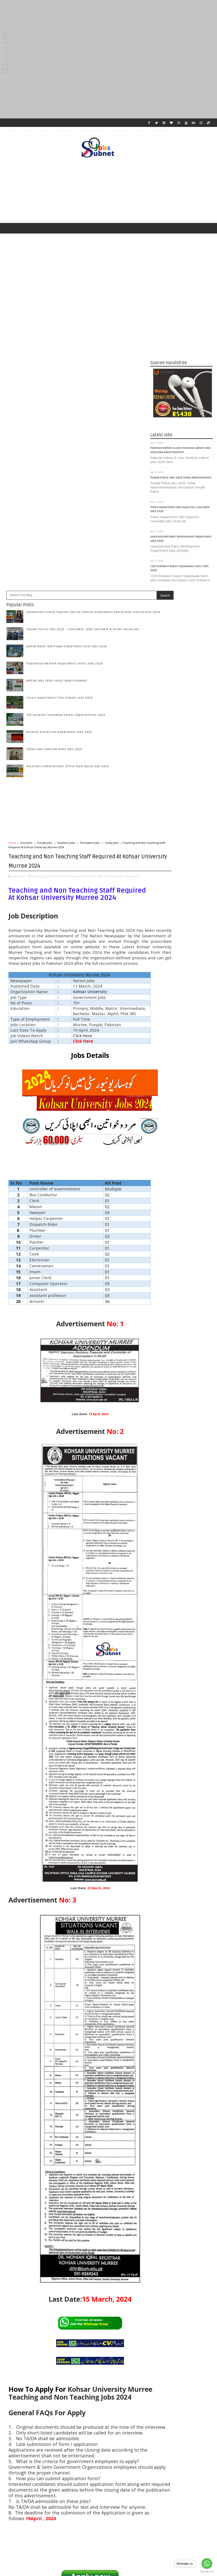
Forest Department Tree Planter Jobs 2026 (59, 407)
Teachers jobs (66, 552)
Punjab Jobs (44, 552)
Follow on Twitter (182, 866)
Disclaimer (120, 130)
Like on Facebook (182, 857)
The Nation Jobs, (114, 585)
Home (12, 130)
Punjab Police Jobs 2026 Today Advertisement (180, 479)
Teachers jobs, (93, 585)
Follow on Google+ (182, 875)
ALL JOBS (140, 130)
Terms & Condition (93, 130)
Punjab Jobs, (75, 585)
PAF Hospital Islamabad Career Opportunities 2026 (65, 424)
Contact (42, 130)
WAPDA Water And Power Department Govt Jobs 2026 (66, 355)
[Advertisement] (108, 29)
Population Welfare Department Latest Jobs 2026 (64, 373)
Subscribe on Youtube (182, 893)
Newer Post (17, 2472)
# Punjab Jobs (46, 2345)
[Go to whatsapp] (207, 2563)
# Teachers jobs (69, 2345)
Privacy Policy (64, 130)
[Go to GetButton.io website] (207, 2571)
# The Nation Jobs (95, 2345)
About (26, 130)
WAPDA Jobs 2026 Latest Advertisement (56, 390)
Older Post (136, 2472)
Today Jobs (112, 552)
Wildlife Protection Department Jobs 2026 (59, 441)
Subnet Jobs (38, 2497)
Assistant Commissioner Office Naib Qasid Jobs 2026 (67, 475)
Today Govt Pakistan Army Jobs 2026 (54, 458)
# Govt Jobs (25, 2345)
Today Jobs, (132, 585)
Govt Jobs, (60, 585)
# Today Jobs (119, 2345)
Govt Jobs (26, 552)
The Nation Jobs (90, 552)
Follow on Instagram (182, 884)
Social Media (161, 130)
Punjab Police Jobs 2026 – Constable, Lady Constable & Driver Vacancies (82, 338)
